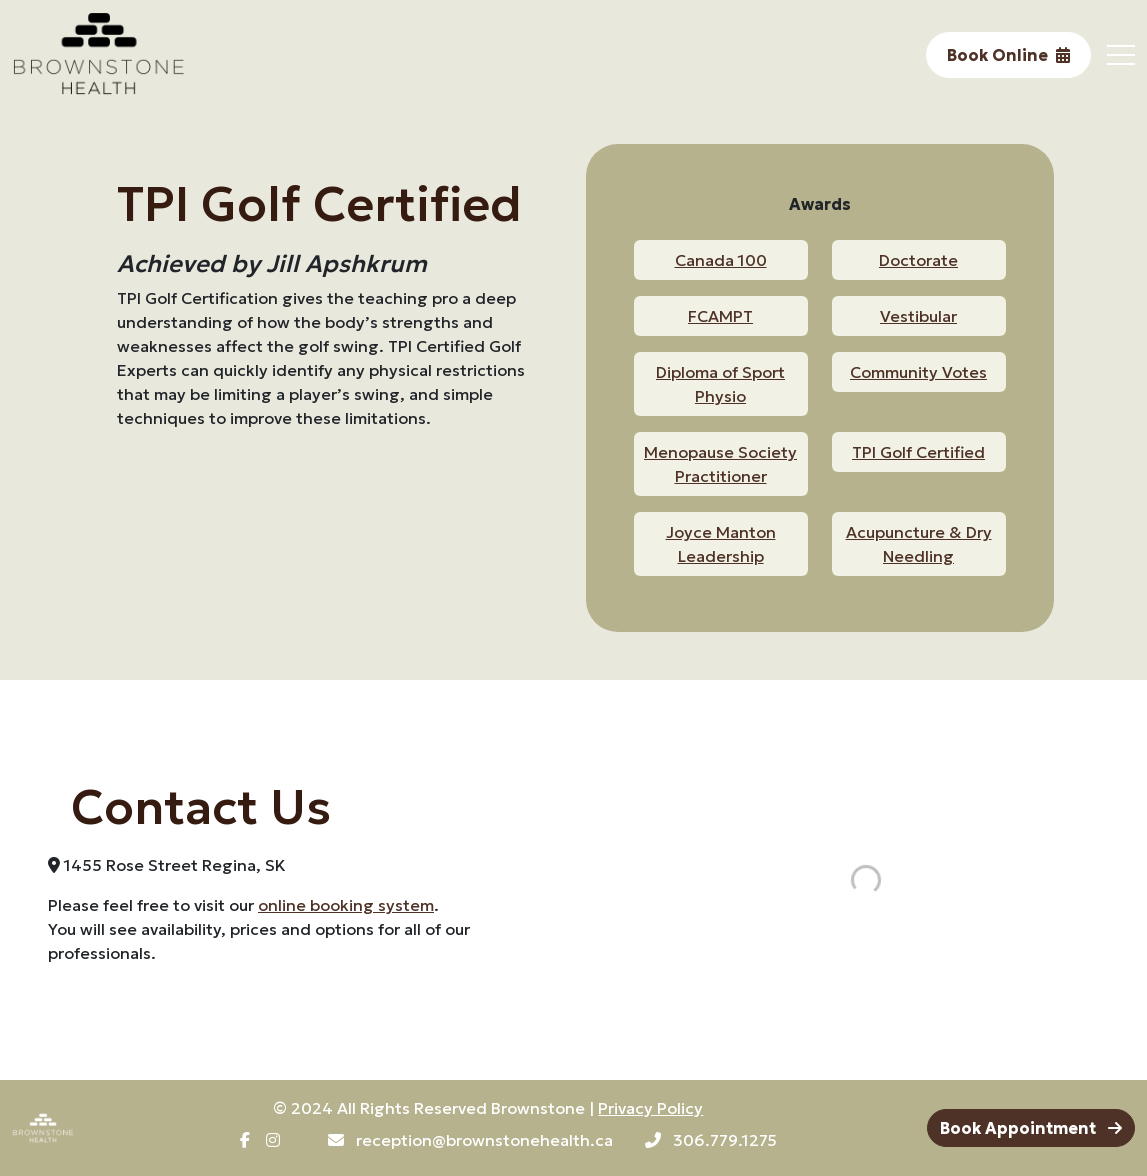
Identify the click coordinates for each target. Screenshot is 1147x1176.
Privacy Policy (650, 1108)
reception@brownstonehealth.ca (470, 1140)
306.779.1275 (711, 1140)
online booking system (346, 905)
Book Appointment (1031, 1128)
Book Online (1008, 55)
